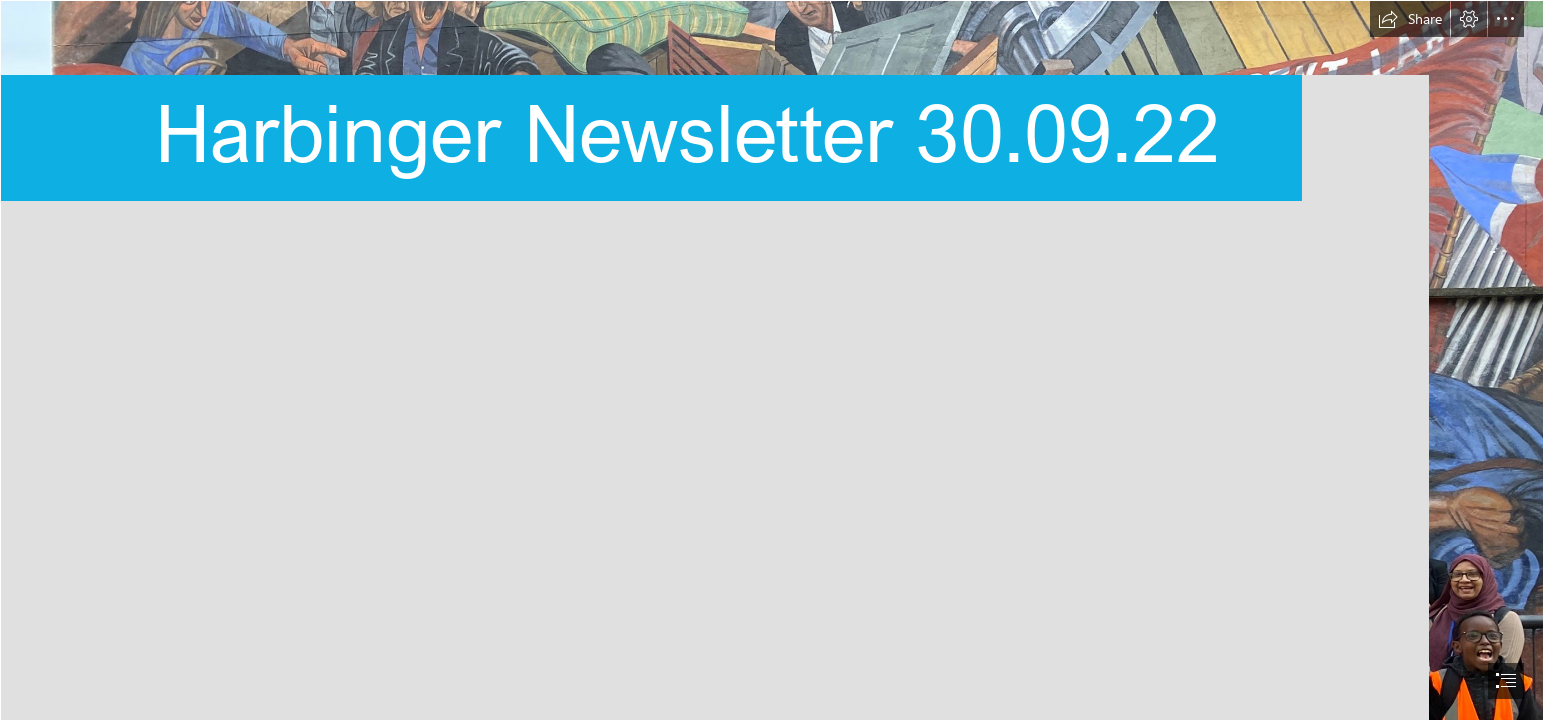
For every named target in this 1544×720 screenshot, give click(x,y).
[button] (1410, 19)
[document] (772, 360)
